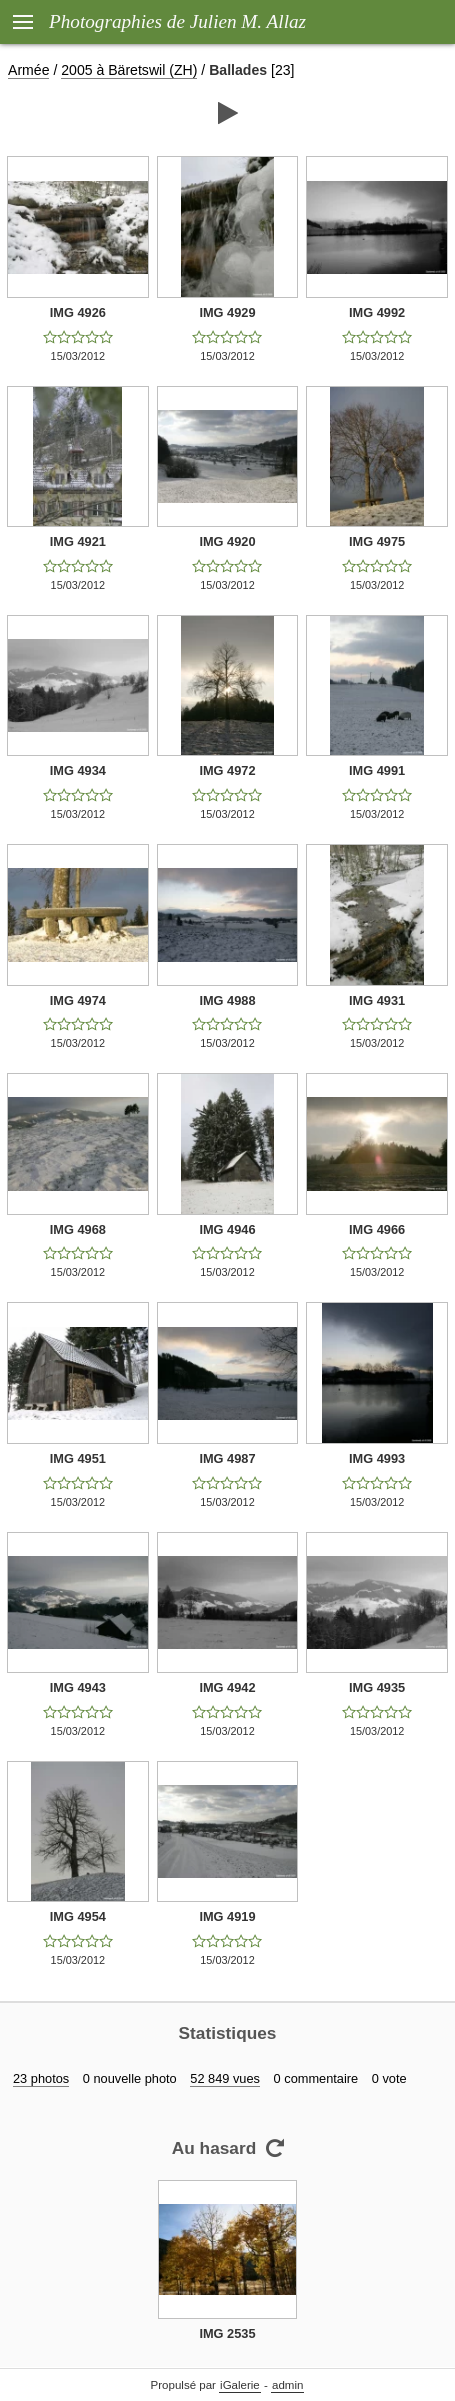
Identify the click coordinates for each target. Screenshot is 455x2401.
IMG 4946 (227, 1229)
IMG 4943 (78, 1687)
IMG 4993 (377, 1458)
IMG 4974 (78, 1000)
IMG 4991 (377, 770)
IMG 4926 (78, 312)
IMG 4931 (377, 1000)
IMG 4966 (377, 1229)
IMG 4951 (78, 1458)
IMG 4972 (227, 770)
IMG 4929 (227, 312)
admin (287, 2385)
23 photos (41, 2078)
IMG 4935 (377, 1687)
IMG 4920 (227, 541)
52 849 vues (225, 2078)
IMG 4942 (227, 1687)
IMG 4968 (78, 1229)
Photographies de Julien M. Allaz (177, 21)
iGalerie (240, 2385)
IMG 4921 (78, 541)
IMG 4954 (78, 1916)
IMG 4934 (78, 770)
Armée (28, 70)
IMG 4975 (377, 541)
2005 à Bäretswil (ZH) (129, 70)
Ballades (238, 70)
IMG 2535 (227, 2333)
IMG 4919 (227, 1916)
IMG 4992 (377, 312)
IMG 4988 (227, 1000)
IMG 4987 (227, 1458)
